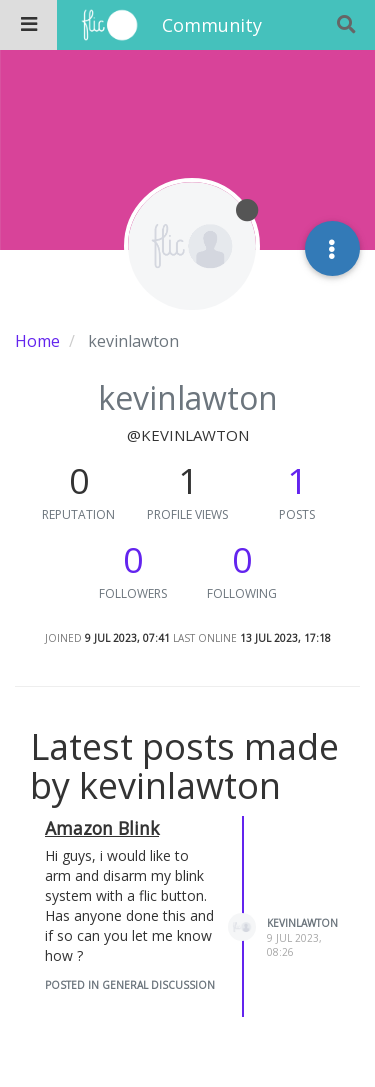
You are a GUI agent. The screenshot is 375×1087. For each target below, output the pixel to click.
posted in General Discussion (130, 985)
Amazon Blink (102, 828)
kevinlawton (302, 923)
